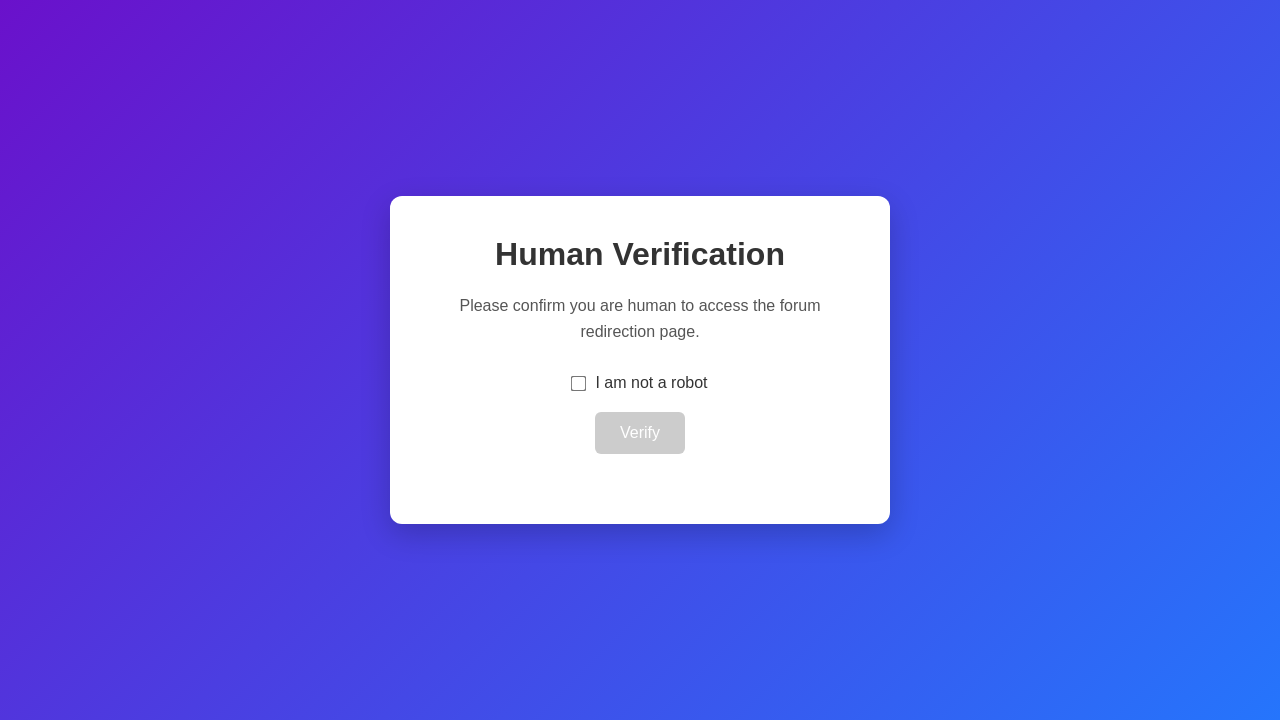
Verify (640, 432)
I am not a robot (651, 382)
